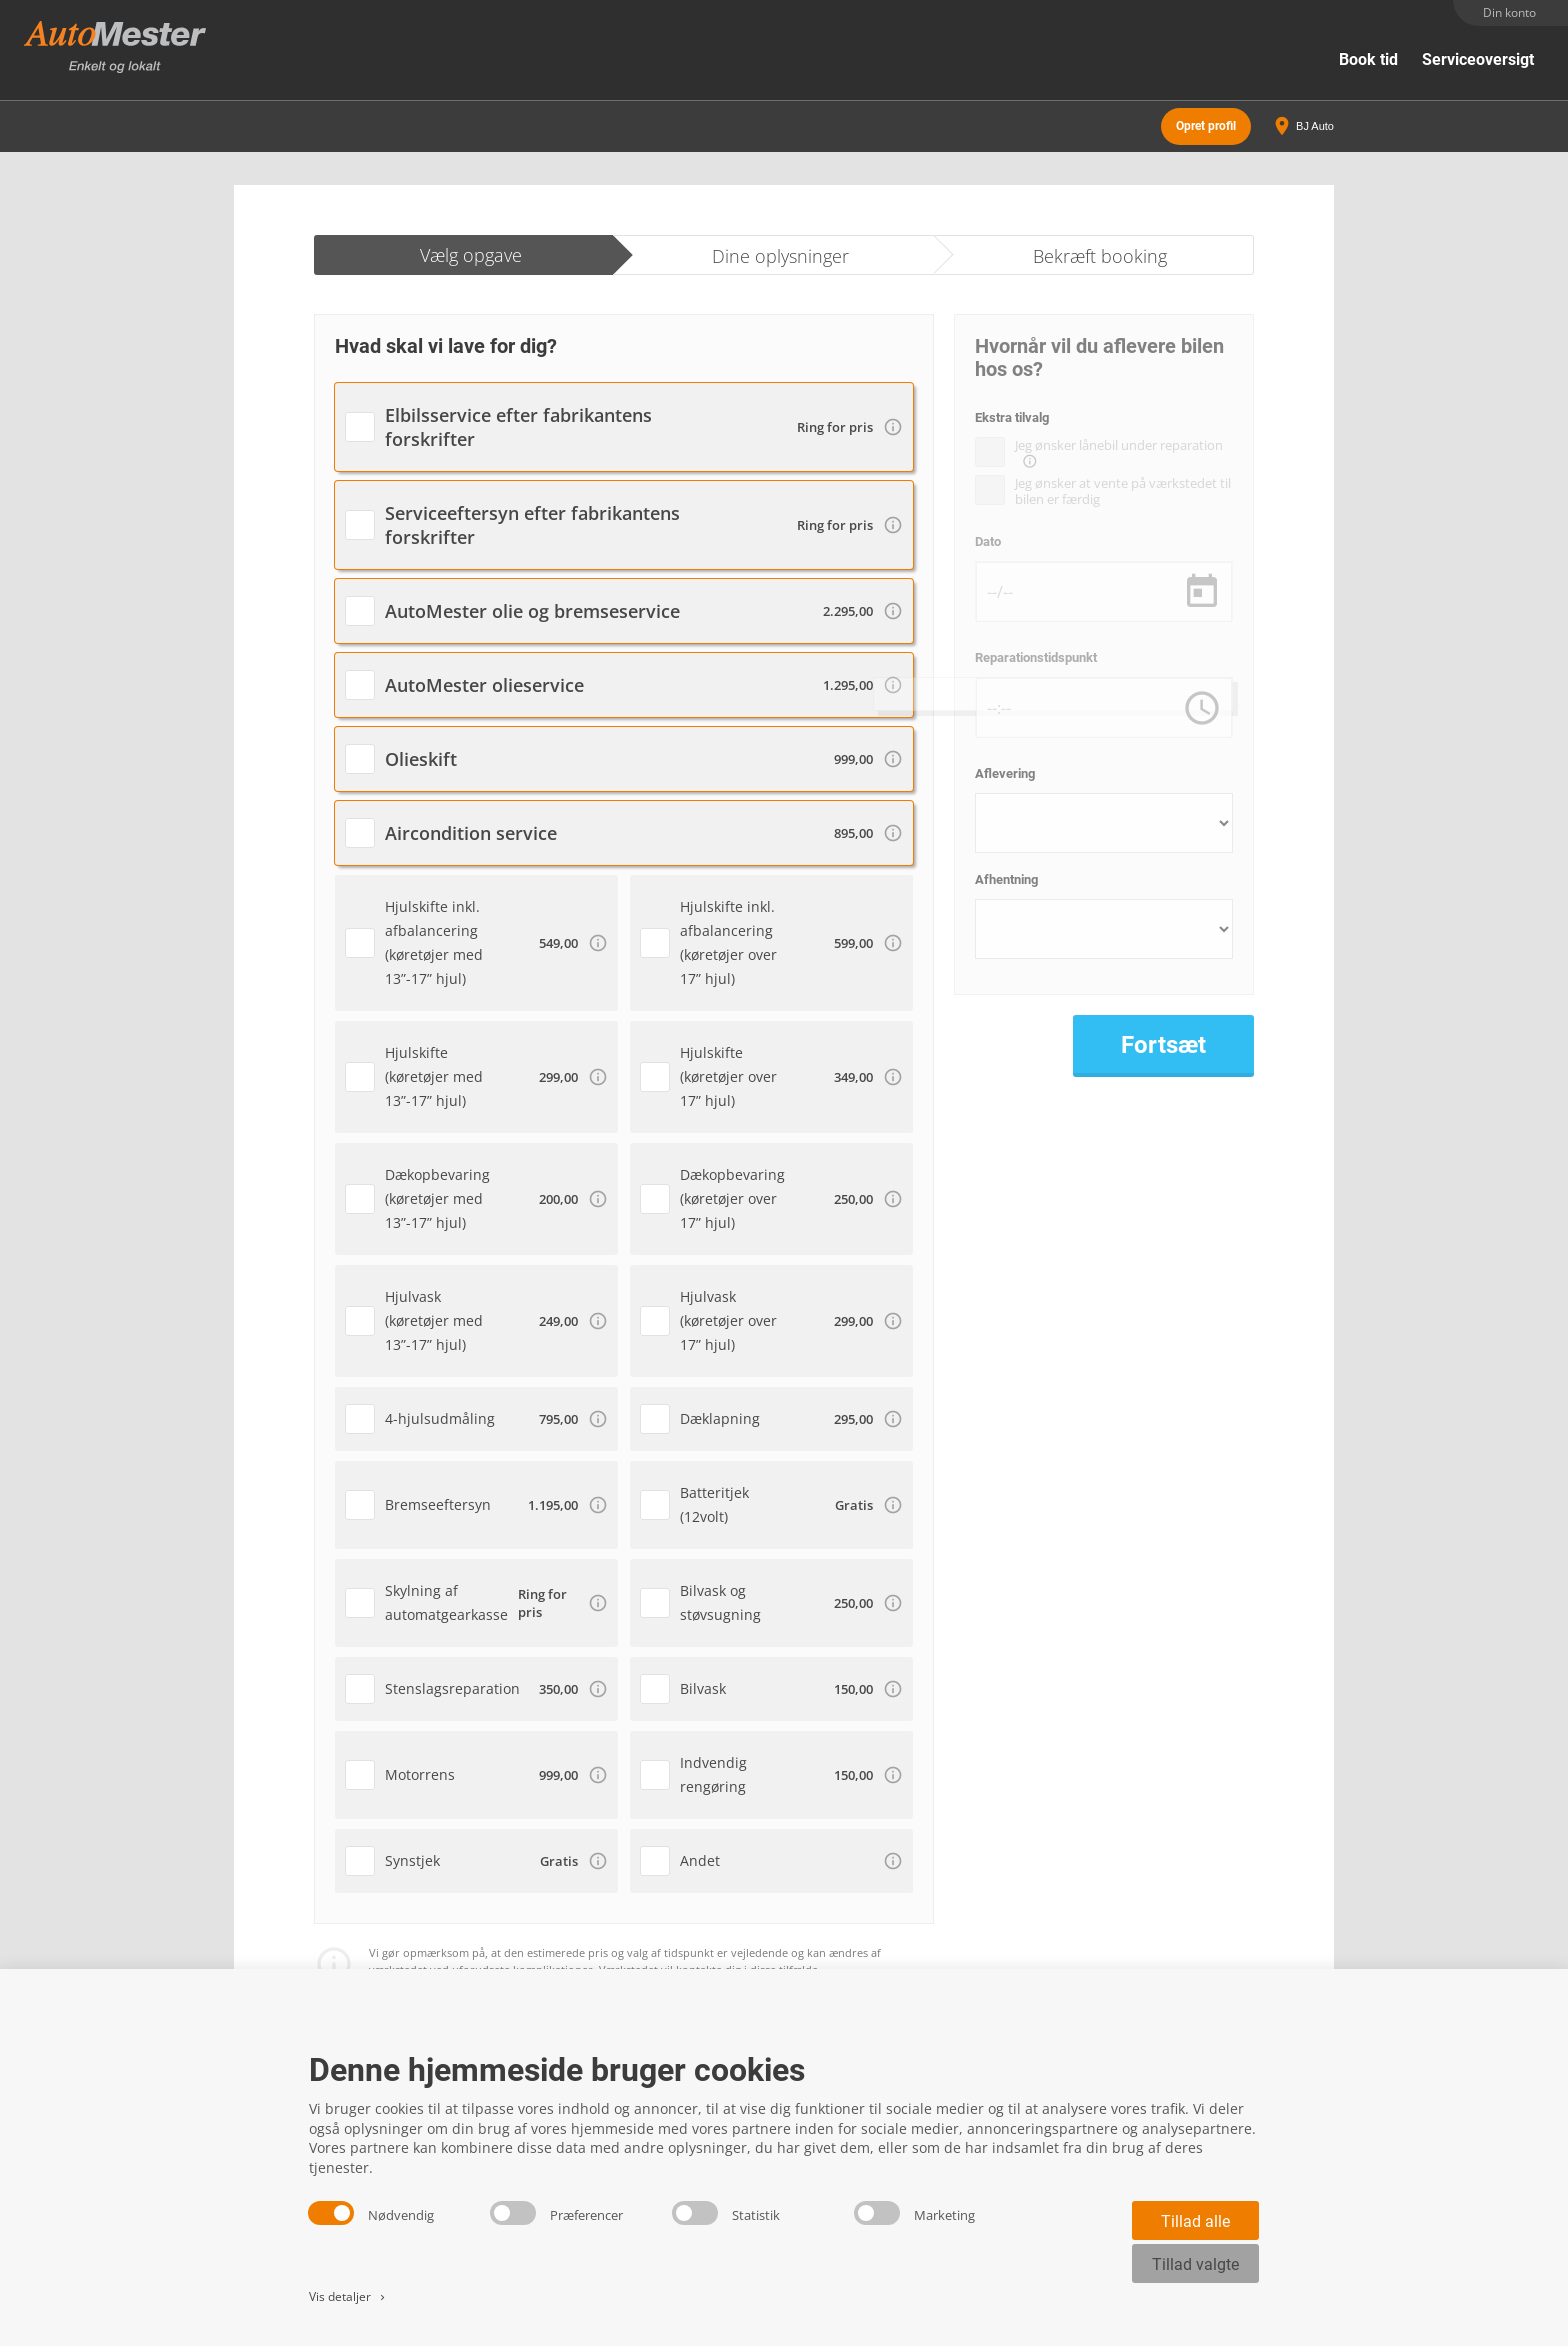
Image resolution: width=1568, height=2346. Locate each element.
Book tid (1368, 59)
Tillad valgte (1195, 2264)
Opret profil (1206, 120)
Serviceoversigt (1478, 59)
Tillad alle (1195, 2221)
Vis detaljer (348, 2296)
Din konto (1509, 12)
